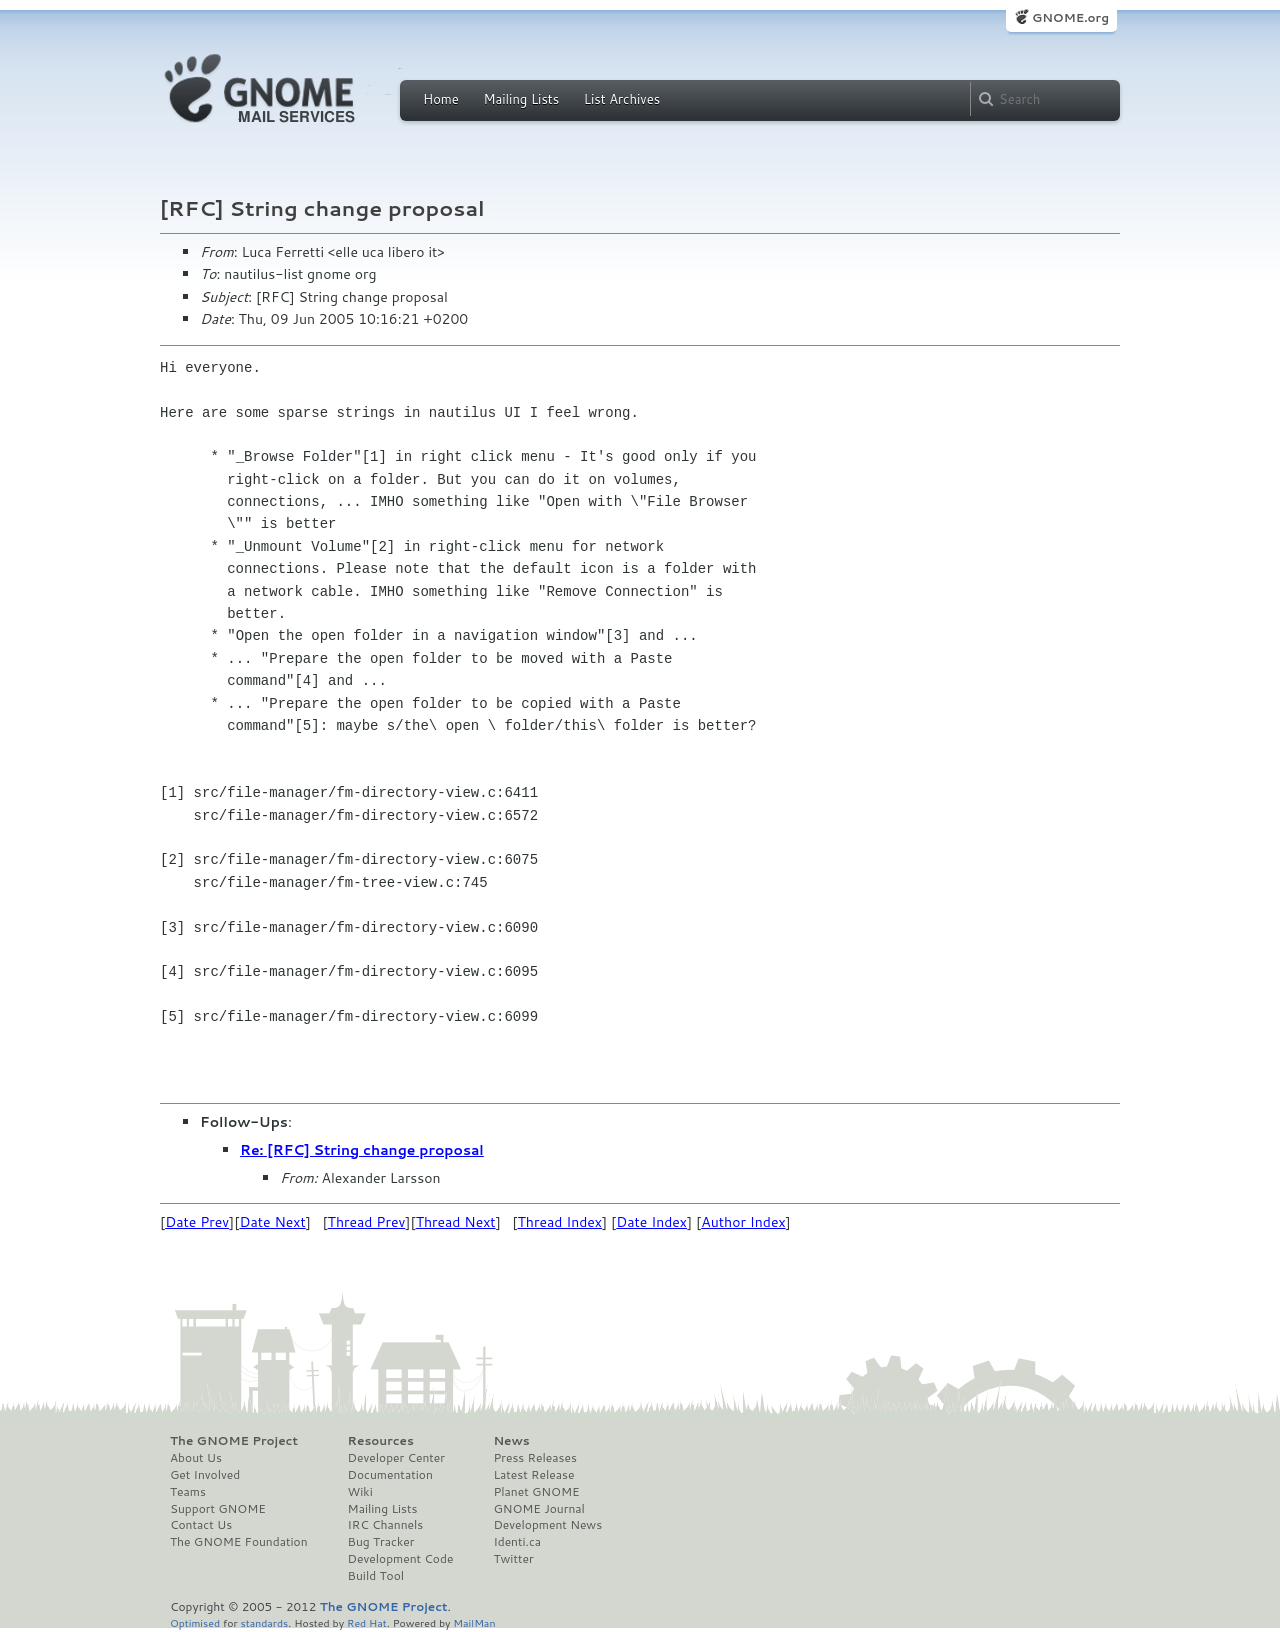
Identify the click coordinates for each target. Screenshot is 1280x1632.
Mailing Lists (521, 99)
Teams (188, 1492)
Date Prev (197, 1222)
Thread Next (456, 1222)
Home (441, 99)
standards (264, 1622)
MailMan (474, 1622)
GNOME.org (1070, 17)
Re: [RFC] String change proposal (362, 1150)
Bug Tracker (381, 1542)
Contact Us (201, 1525)
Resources (381, 1441)
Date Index (651, 1222)
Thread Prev (367, 1222)
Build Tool (376, 1576)
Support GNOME (218, 1509)
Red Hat (367, 1622)
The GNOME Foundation (239, 1542)
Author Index (743, 1222)
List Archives (622, 99)
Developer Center (396, 1458)
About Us (196, 1458)
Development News (547, 1525)
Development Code (401, 1559)
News (511, 1441)
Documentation (390, 1475)
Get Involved (205, 1475)
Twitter (513, 1559)
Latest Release (533, 1475)
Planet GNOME (536, 1492)
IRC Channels (386, 1525)
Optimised (195, 1622)
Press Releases (534, 1458)
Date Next (272, 1222)
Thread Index (560, 1222)
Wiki (360, 1492)
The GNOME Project (234, 1441)
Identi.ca (517, 1542)
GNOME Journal (539, 1509)
